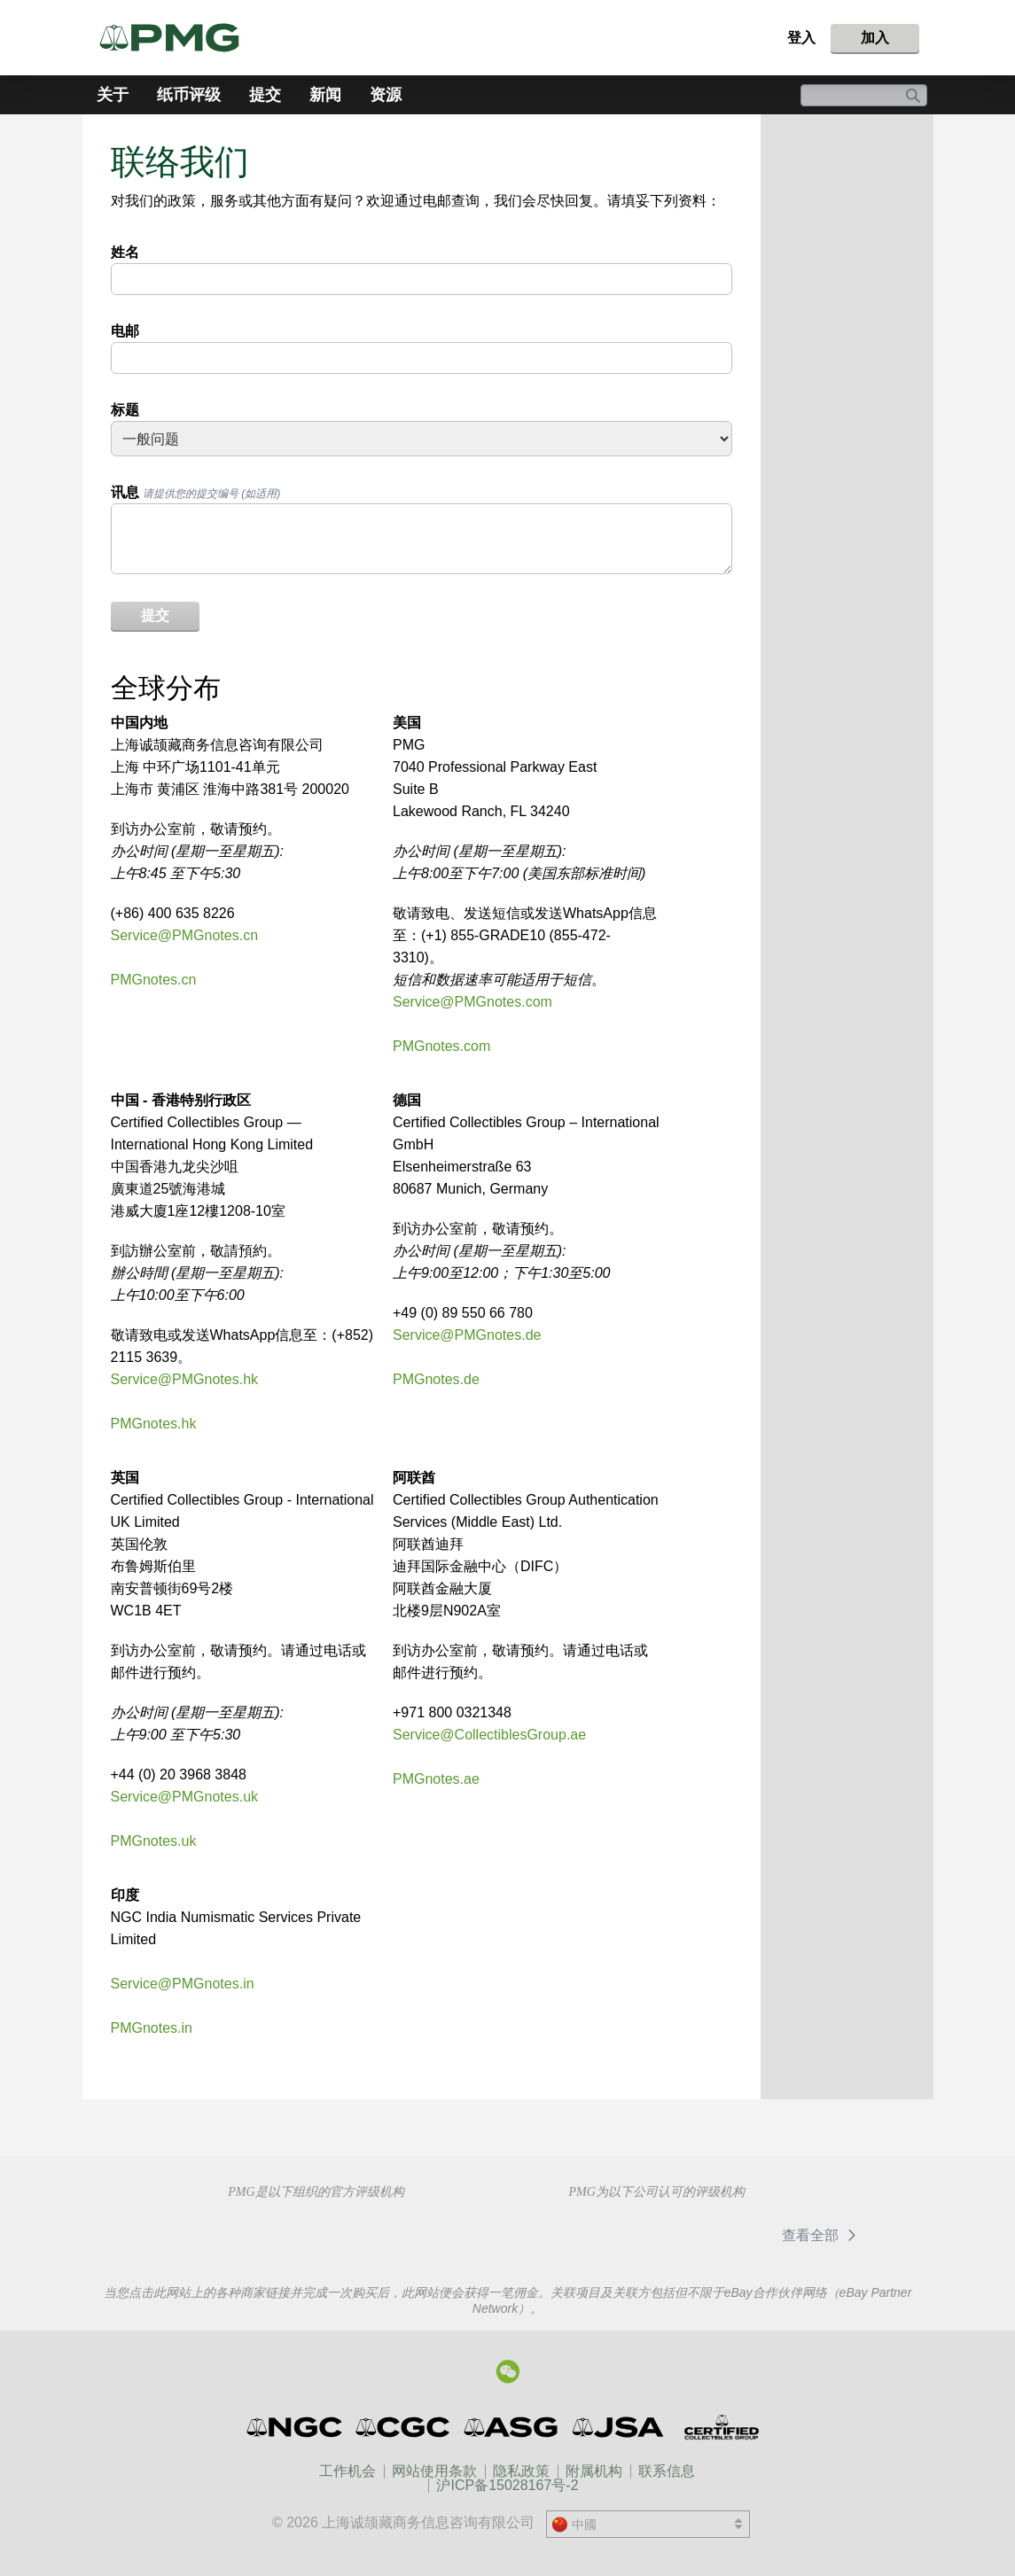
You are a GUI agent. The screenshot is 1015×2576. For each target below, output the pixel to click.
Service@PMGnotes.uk (185, 1796)
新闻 (325, 95)
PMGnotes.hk (154, 1423)
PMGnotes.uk (154, 1840)
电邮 (125, 331)
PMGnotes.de (436, 1379)
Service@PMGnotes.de (467, 1334)
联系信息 (666, 2471)
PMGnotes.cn (154, 979)
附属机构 (594, 2471)
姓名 (125, 252)
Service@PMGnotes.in (182, 1983)
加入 (875, 37)
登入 (801, 37)
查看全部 (822, 2235)
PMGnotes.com (441, 1046)
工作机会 (347, 2471)
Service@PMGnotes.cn (185, 935)
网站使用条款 (434, 2471)
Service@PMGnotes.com (472, 1001)
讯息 (196, 492)
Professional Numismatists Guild (331, 2233)
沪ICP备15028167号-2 (507, 2485)
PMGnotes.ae (436, 1778)
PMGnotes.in (151, 2027)
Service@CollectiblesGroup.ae (489, 1734)
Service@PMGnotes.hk (185, 1379)
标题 (125, 409)
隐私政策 (521, 2471)
